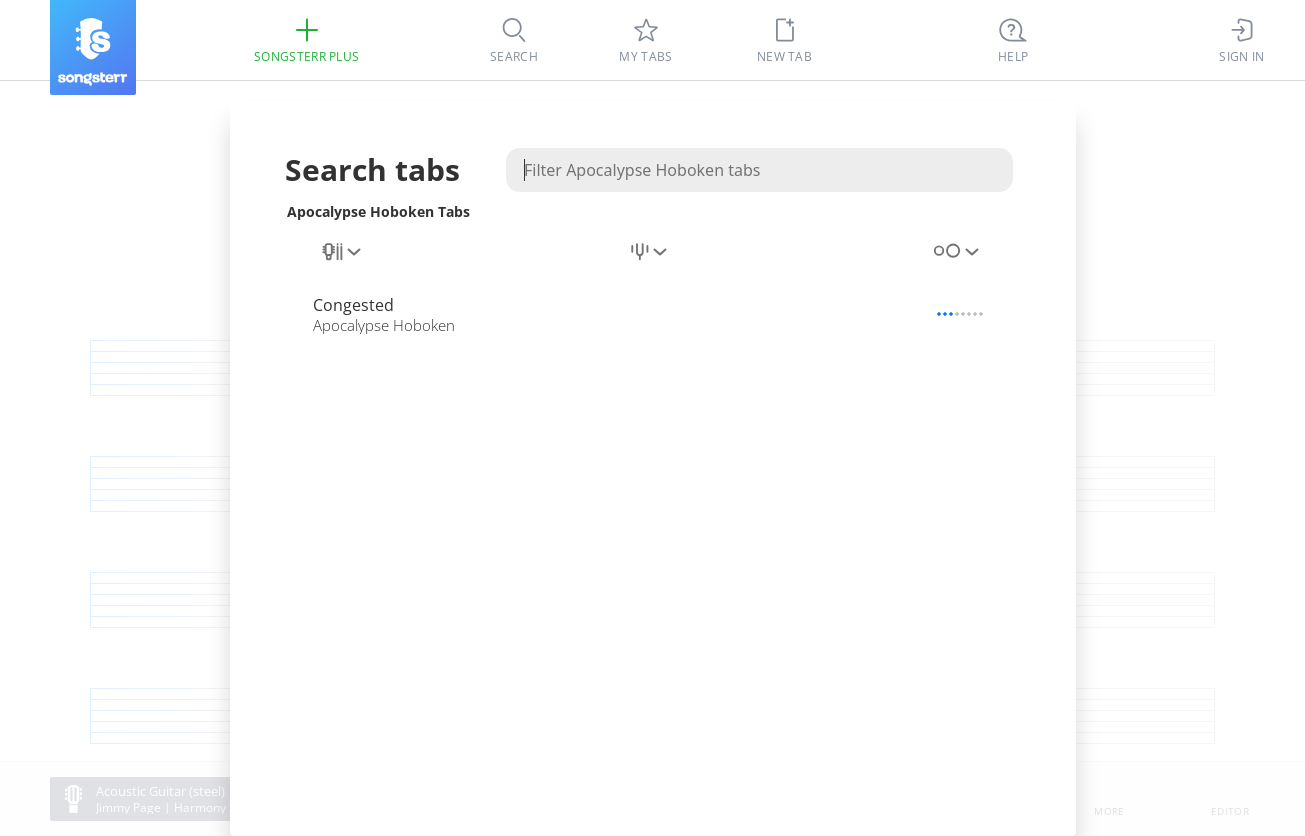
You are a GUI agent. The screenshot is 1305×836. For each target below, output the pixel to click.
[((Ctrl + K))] (1013, 40)
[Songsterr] (93, 47)
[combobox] (343, 263)
